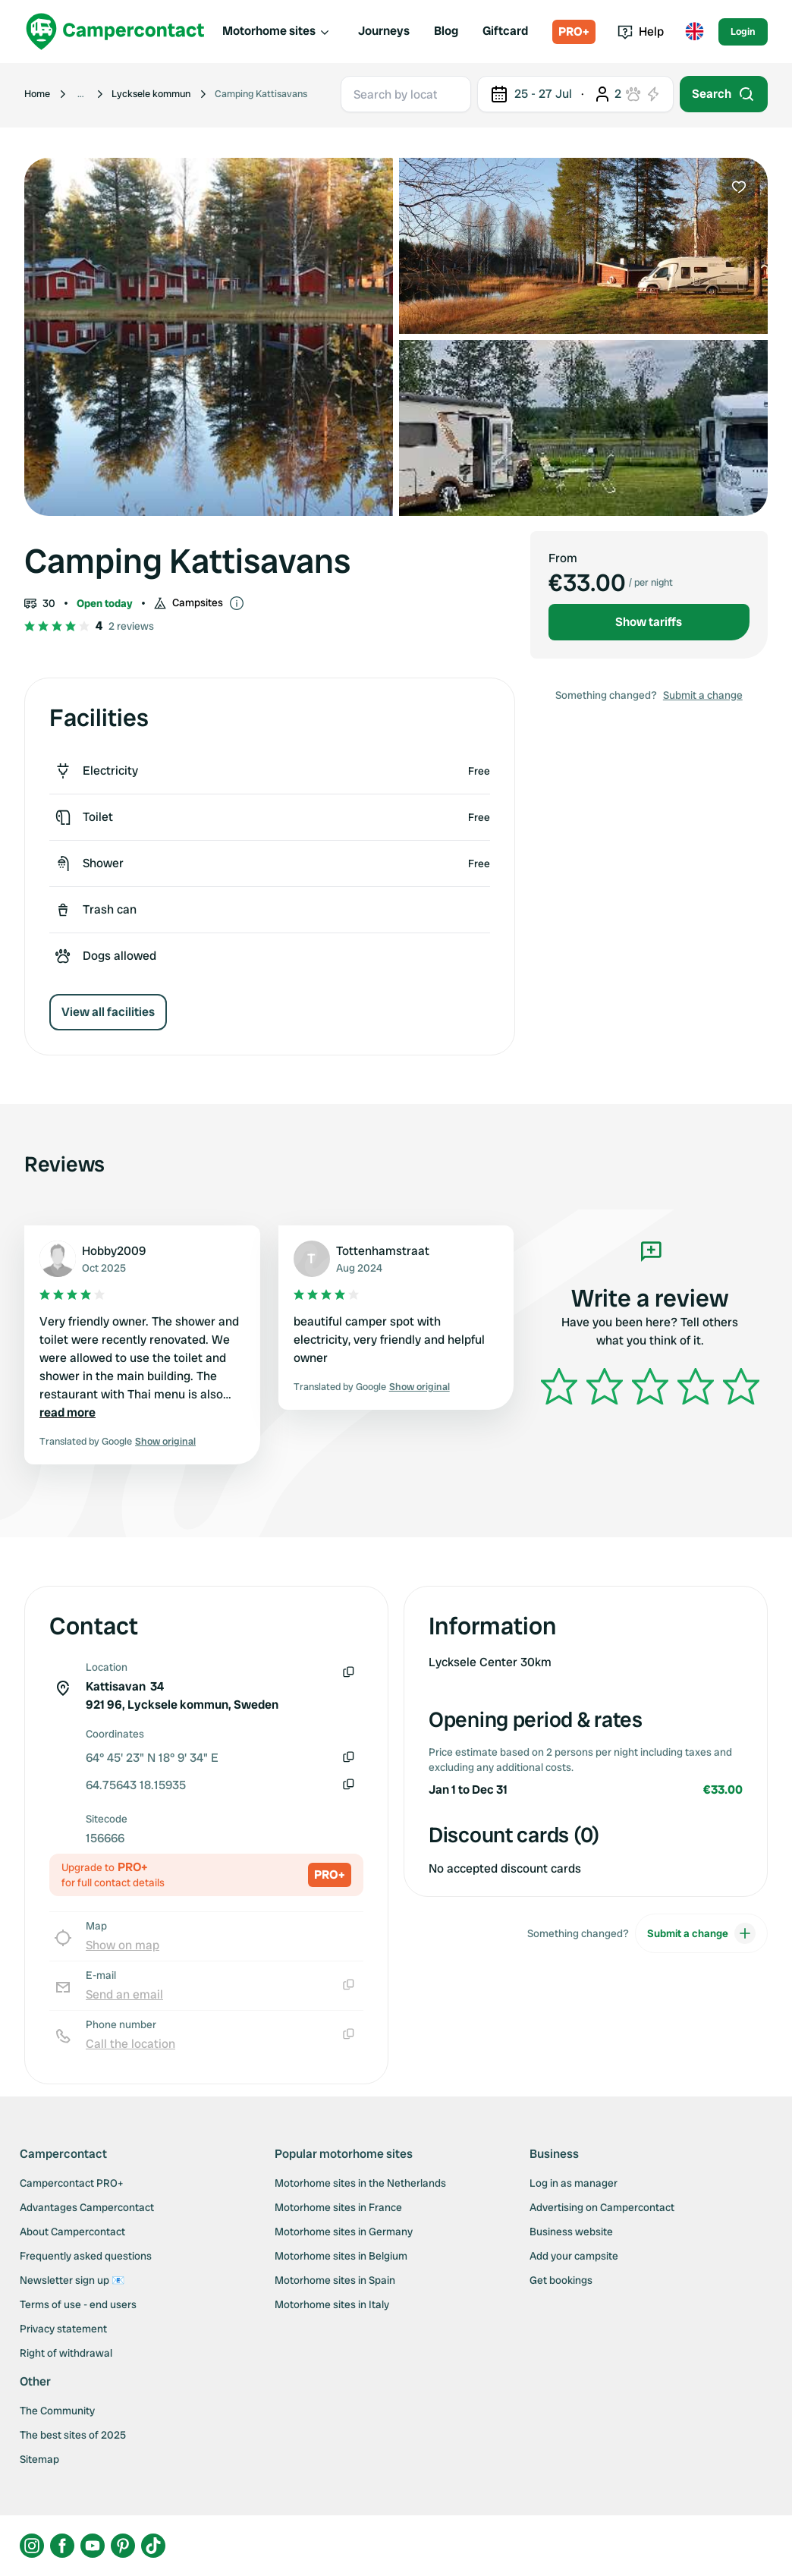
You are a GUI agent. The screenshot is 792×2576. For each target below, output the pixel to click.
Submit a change (703, 695)
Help (641, 31)
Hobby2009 (114, 1251)
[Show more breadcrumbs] (80, 94)
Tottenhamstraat (382, 1251)
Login (743, 31)
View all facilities (108, 1012)
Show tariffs (648, 622)
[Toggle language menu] (694, 32)
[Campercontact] (115, 31)
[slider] (650, 1386)
